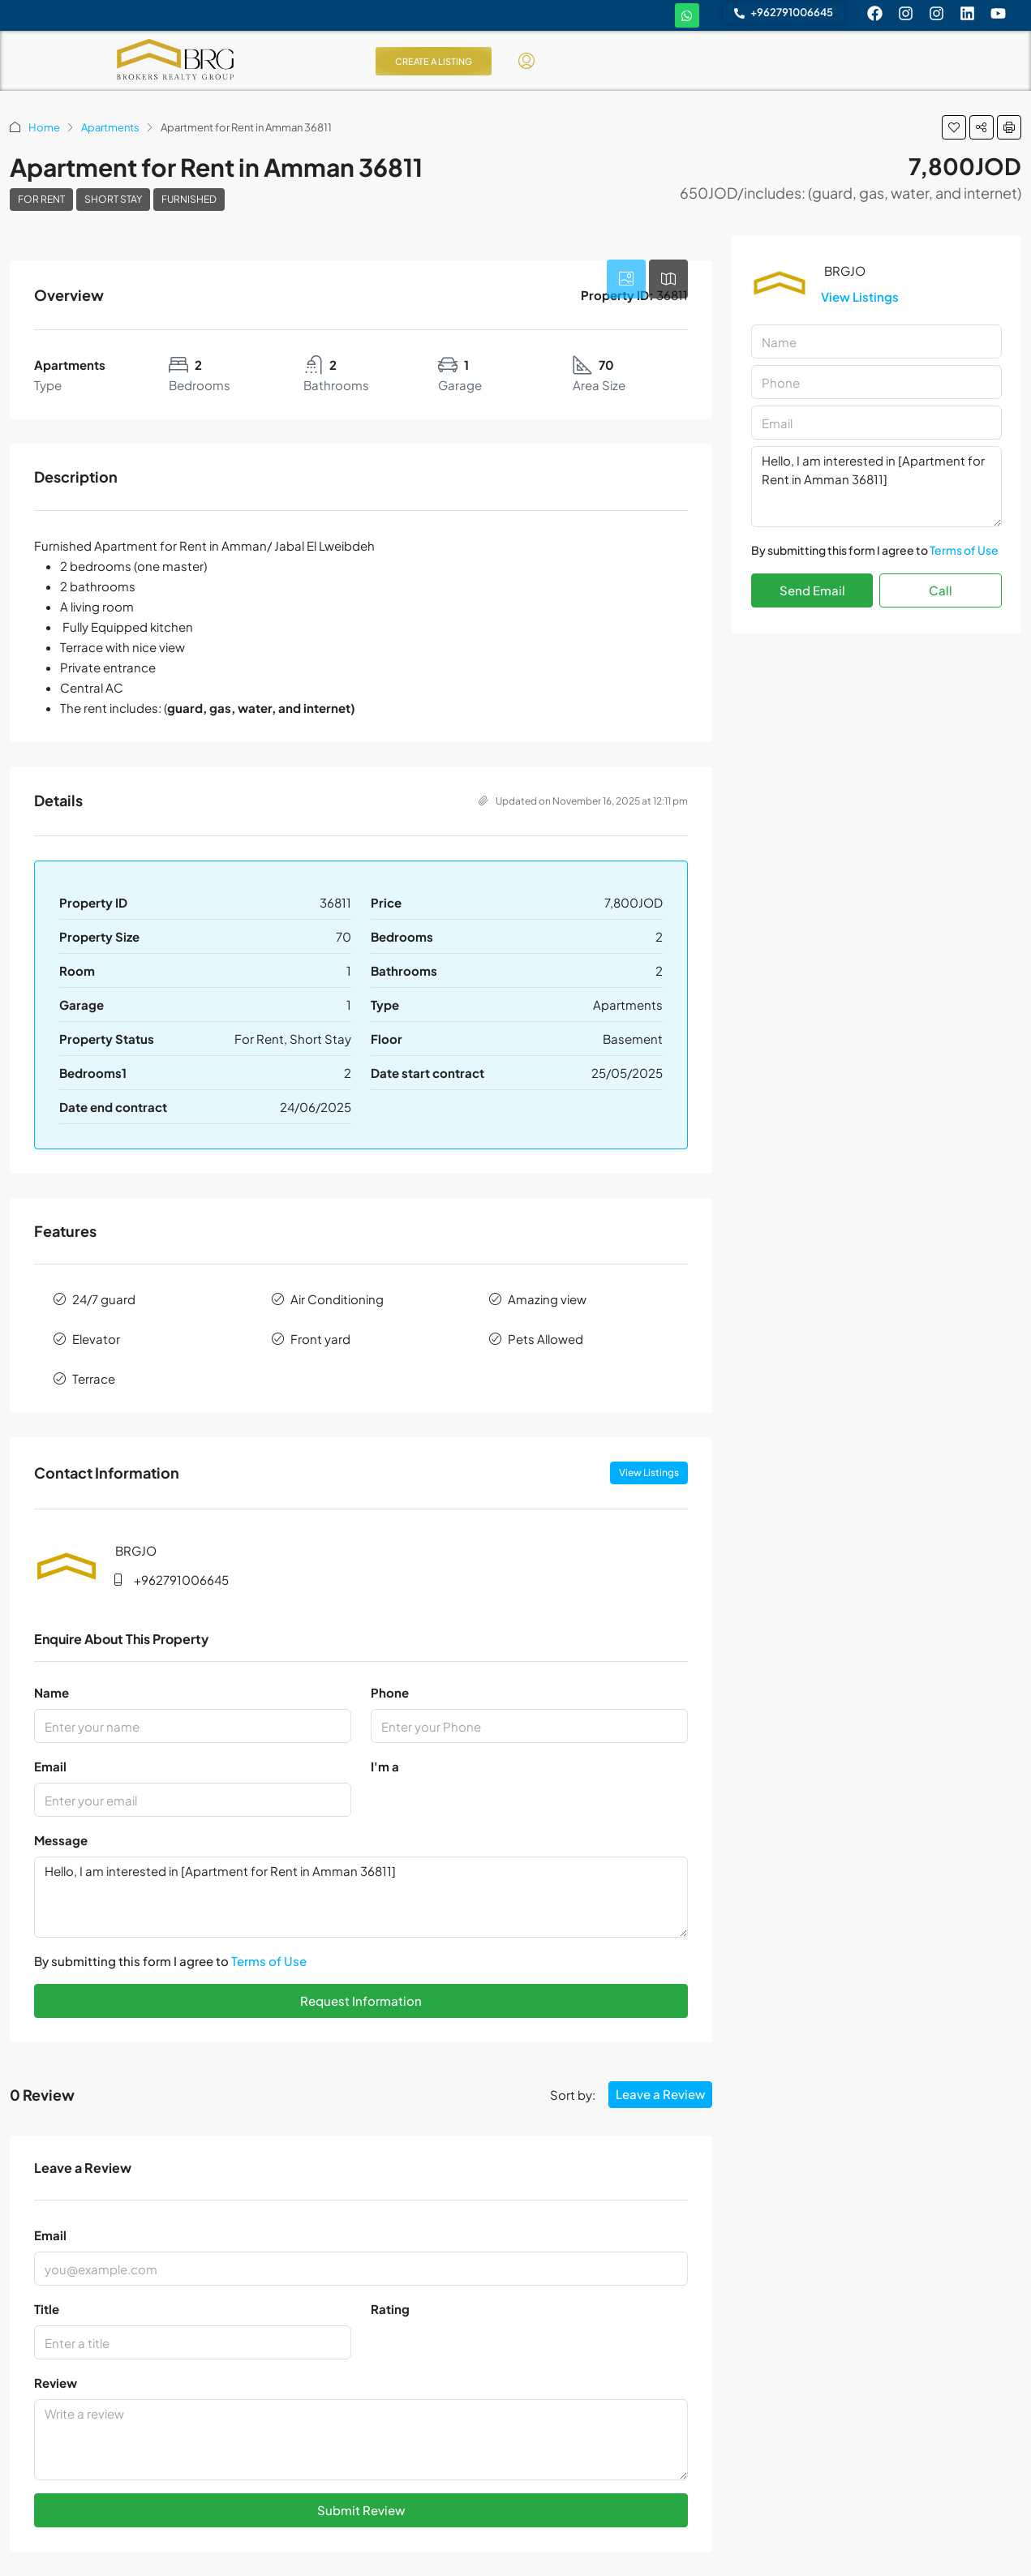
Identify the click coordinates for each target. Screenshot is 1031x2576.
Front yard (320, 1338)
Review (55, 2382)
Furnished (189, 199)
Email (50, 1766)
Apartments (110, 127)
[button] (954, 127)
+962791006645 (181, 1579)
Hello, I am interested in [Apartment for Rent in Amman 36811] (361, 1897)
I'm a (385, 1766)
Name (51, 1692)
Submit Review (361, 2510)
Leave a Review (660, 2094)
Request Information (361, 2000)
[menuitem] (526, 61)
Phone (390, 1692)
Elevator (96, 1338)
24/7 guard (103, 1299)
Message (61, 1840)
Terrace (93, 1378)
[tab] (626, 279)
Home (44, 127)
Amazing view (547, 1299)
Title (46, 2308)
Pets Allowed (545, 1338)
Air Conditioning (337, 1299)
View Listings (649, 1472)
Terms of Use (269, 1960)
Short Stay (113, 199)
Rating (390, 2308)
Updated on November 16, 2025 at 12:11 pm (583, 801)
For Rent (41, 199)
